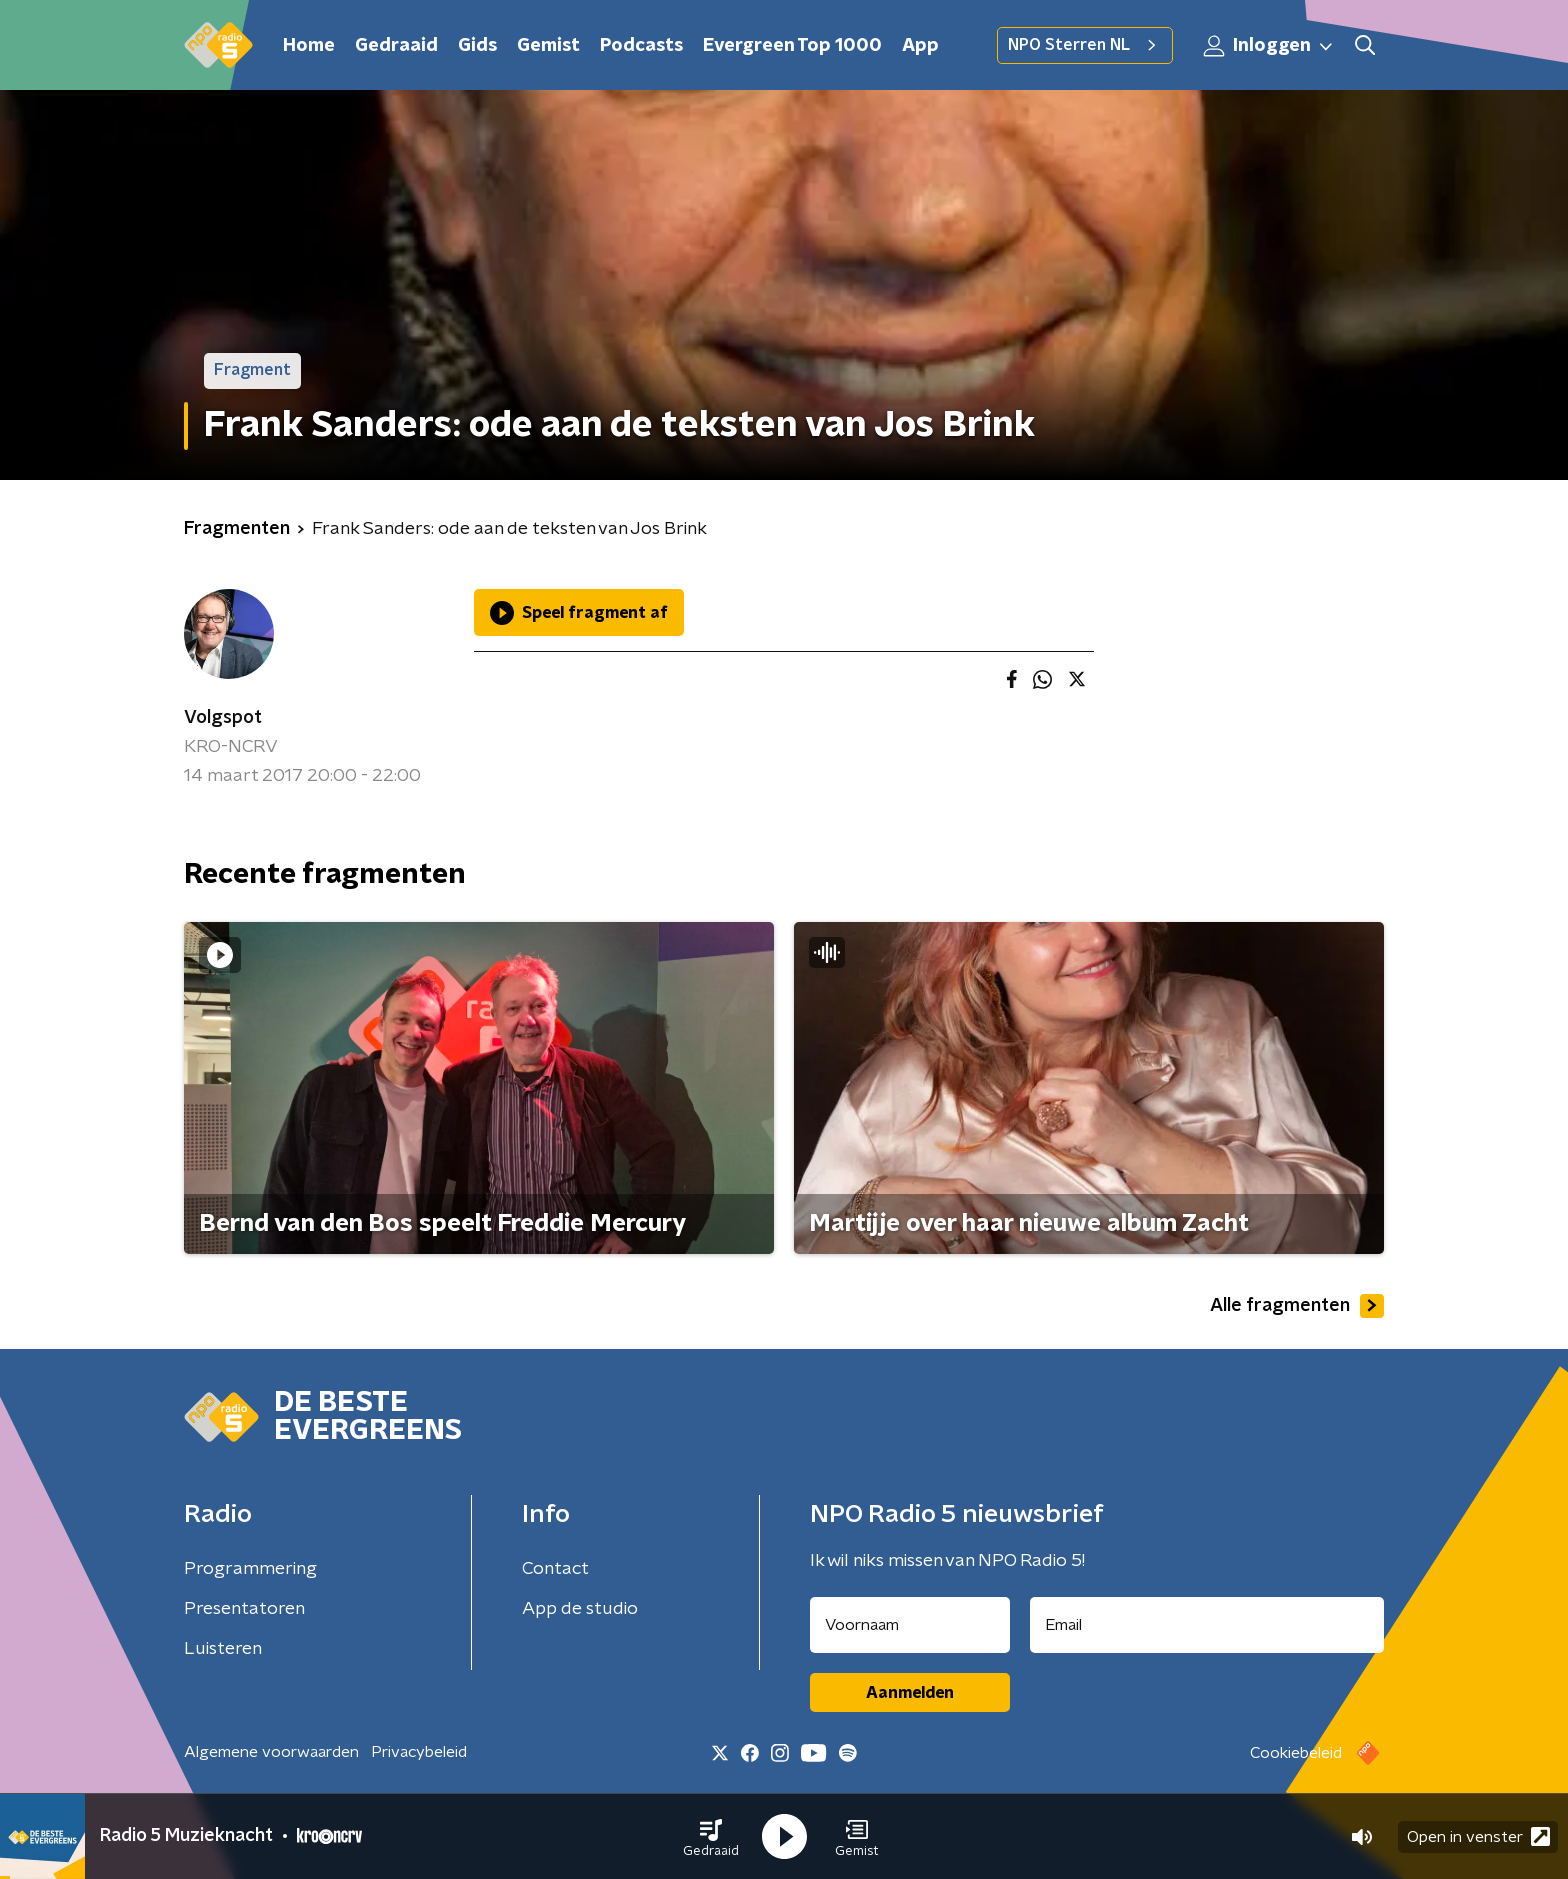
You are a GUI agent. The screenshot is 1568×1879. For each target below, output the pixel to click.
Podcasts (641, 46)
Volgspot (223, 718)
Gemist (548, 46)
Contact (555, 1569)
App (920, 46)
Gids (477, 46)
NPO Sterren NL (1085, 45)
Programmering (250, 1569)
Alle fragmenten (1297, 1306)
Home (309, 46)
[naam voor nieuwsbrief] (910, 1625)
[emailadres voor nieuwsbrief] (1207, 1625)
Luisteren (223, 1649)
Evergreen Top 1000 (792, 46)
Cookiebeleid (1296, 1753)
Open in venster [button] (1478, 1836)
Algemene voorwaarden (271, 1752)
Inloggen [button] (1269, 46)
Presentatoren (244, 1609)
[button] (711, 1837)
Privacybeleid (419, 1752)
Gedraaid (396, 46)
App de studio (580, 1609)
